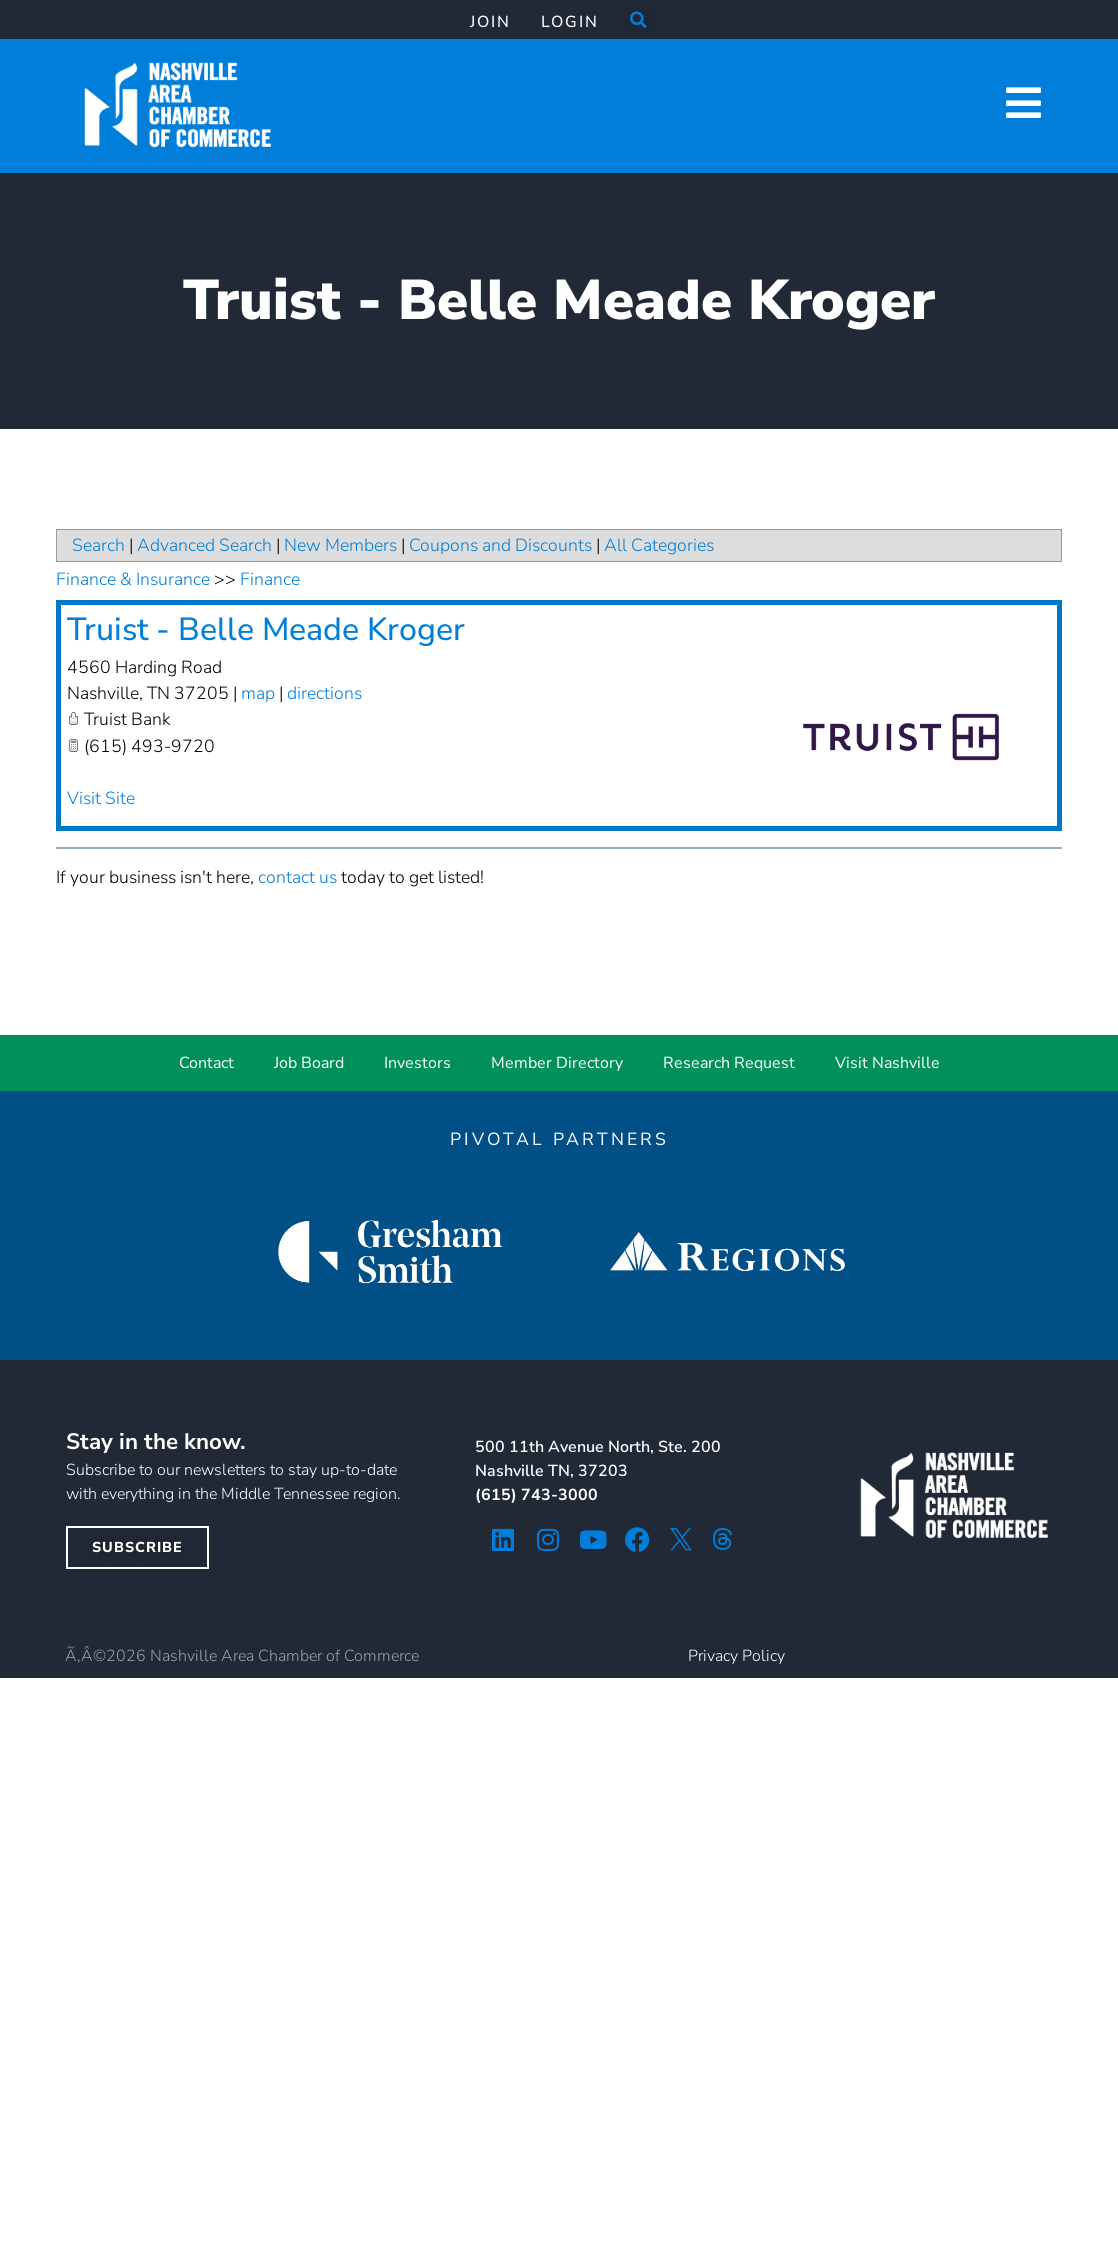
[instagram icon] (547, 1539)
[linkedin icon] (502, 1539)
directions (324, 693)
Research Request (729, 1063)
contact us (297, 877)
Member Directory (557, 1063)
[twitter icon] (681, 1539)
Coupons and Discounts (500, 545)
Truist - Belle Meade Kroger (266, 629)
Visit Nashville (887, 1063)
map (258, 693)
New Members (340, 545)
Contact (206, 1063)
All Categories (659, 545)
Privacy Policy (736, 1656)
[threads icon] (723, 1539)
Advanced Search (204, 545)
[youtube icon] (592, 1539)
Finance (270, 579)
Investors (417, 1063)
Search (98, 545)
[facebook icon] (637, 1539)
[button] (639, 20)
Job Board (309, 1063)
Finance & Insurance (133, 579)
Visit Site (101, 798)
